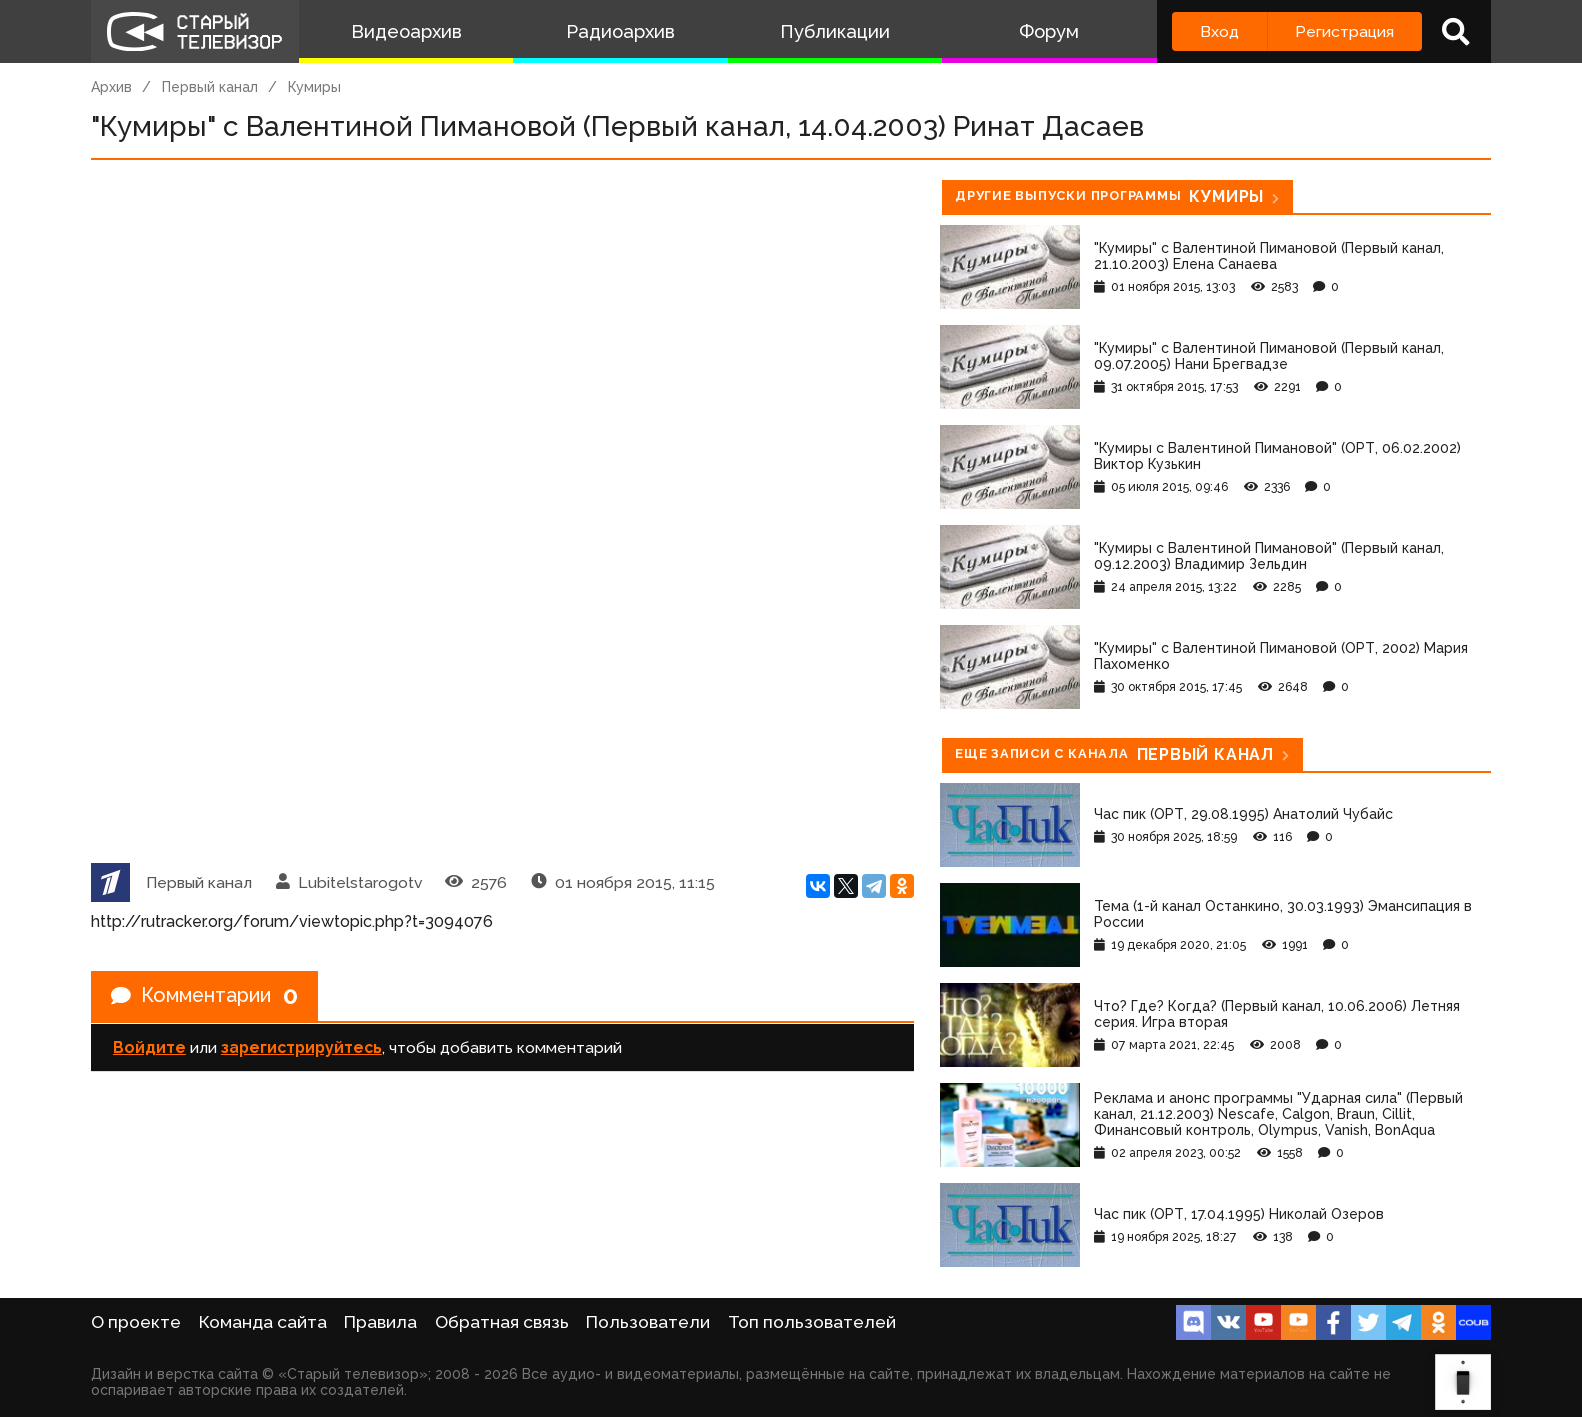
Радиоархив (620, 31)
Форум (1049, 31)
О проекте (136, 1322)
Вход (1219, 31)
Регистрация (1344, 31)
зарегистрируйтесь (301, 1047)
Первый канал (210, 87)
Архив (111, 87)
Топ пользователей (812, 1322)
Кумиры (314, 87)
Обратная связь (502, 1322)
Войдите (149, 1047)
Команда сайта (263, 1322)
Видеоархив (406, 31)
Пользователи (648, 1322)
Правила (380, 1322)
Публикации (835, 31)
